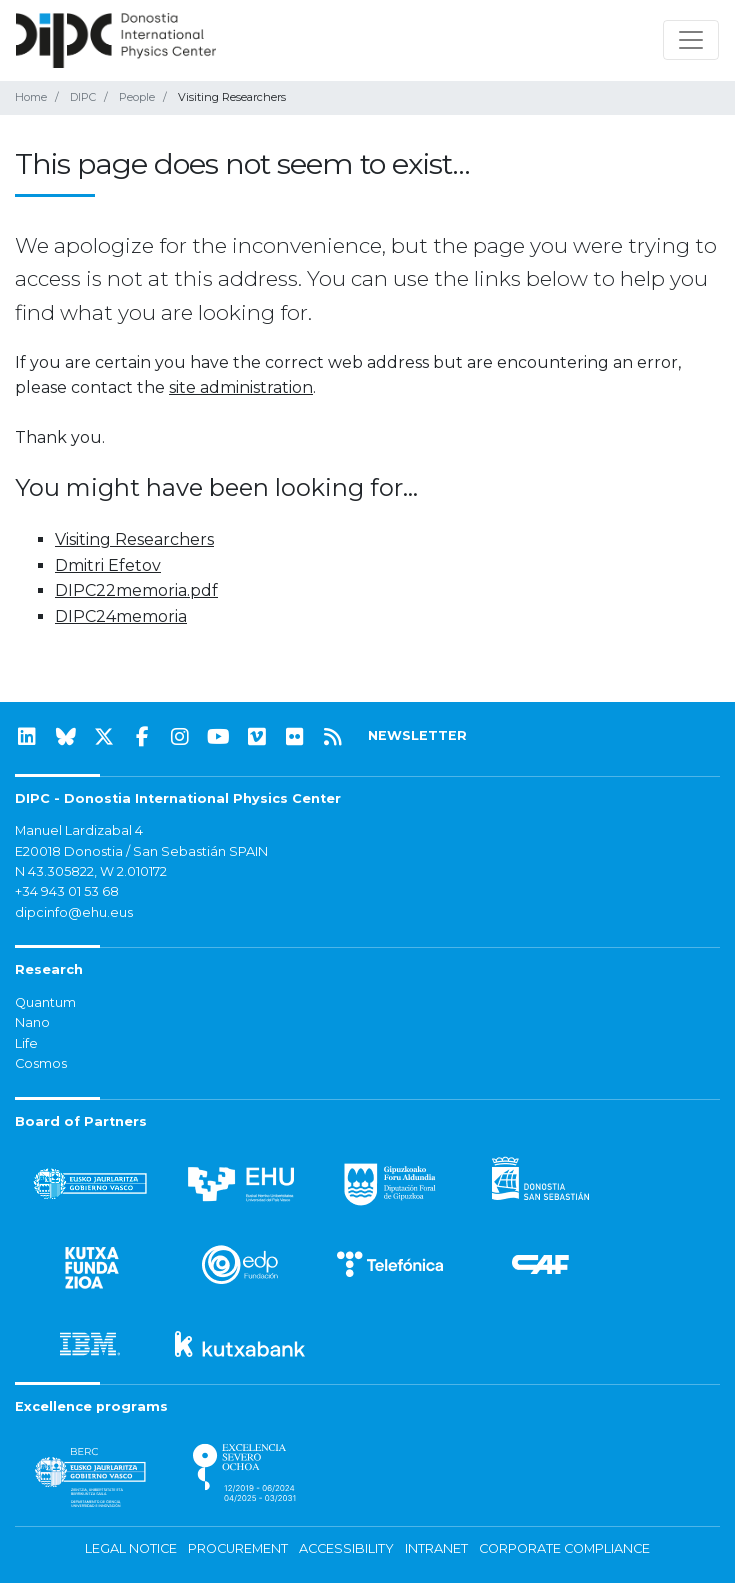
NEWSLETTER (417, 735)
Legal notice (131, 1548)
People (137, 97)
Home (31, 97)
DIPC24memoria (121, 616)
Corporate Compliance (564, 1548)
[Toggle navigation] (691, 40)
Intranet (436, 1548)
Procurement (238, 1548)
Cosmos (41, 1063)
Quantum (45, 1002)
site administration (241, 387)
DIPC (83, 97)
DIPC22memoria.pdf (136, 590)
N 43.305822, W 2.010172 (91, 871)
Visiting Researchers (134, 539)
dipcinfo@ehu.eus (74, 912)
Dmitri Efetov (108, 565)
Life (26, 1043)
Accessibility (346, 1548)
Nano (32, 1022)
